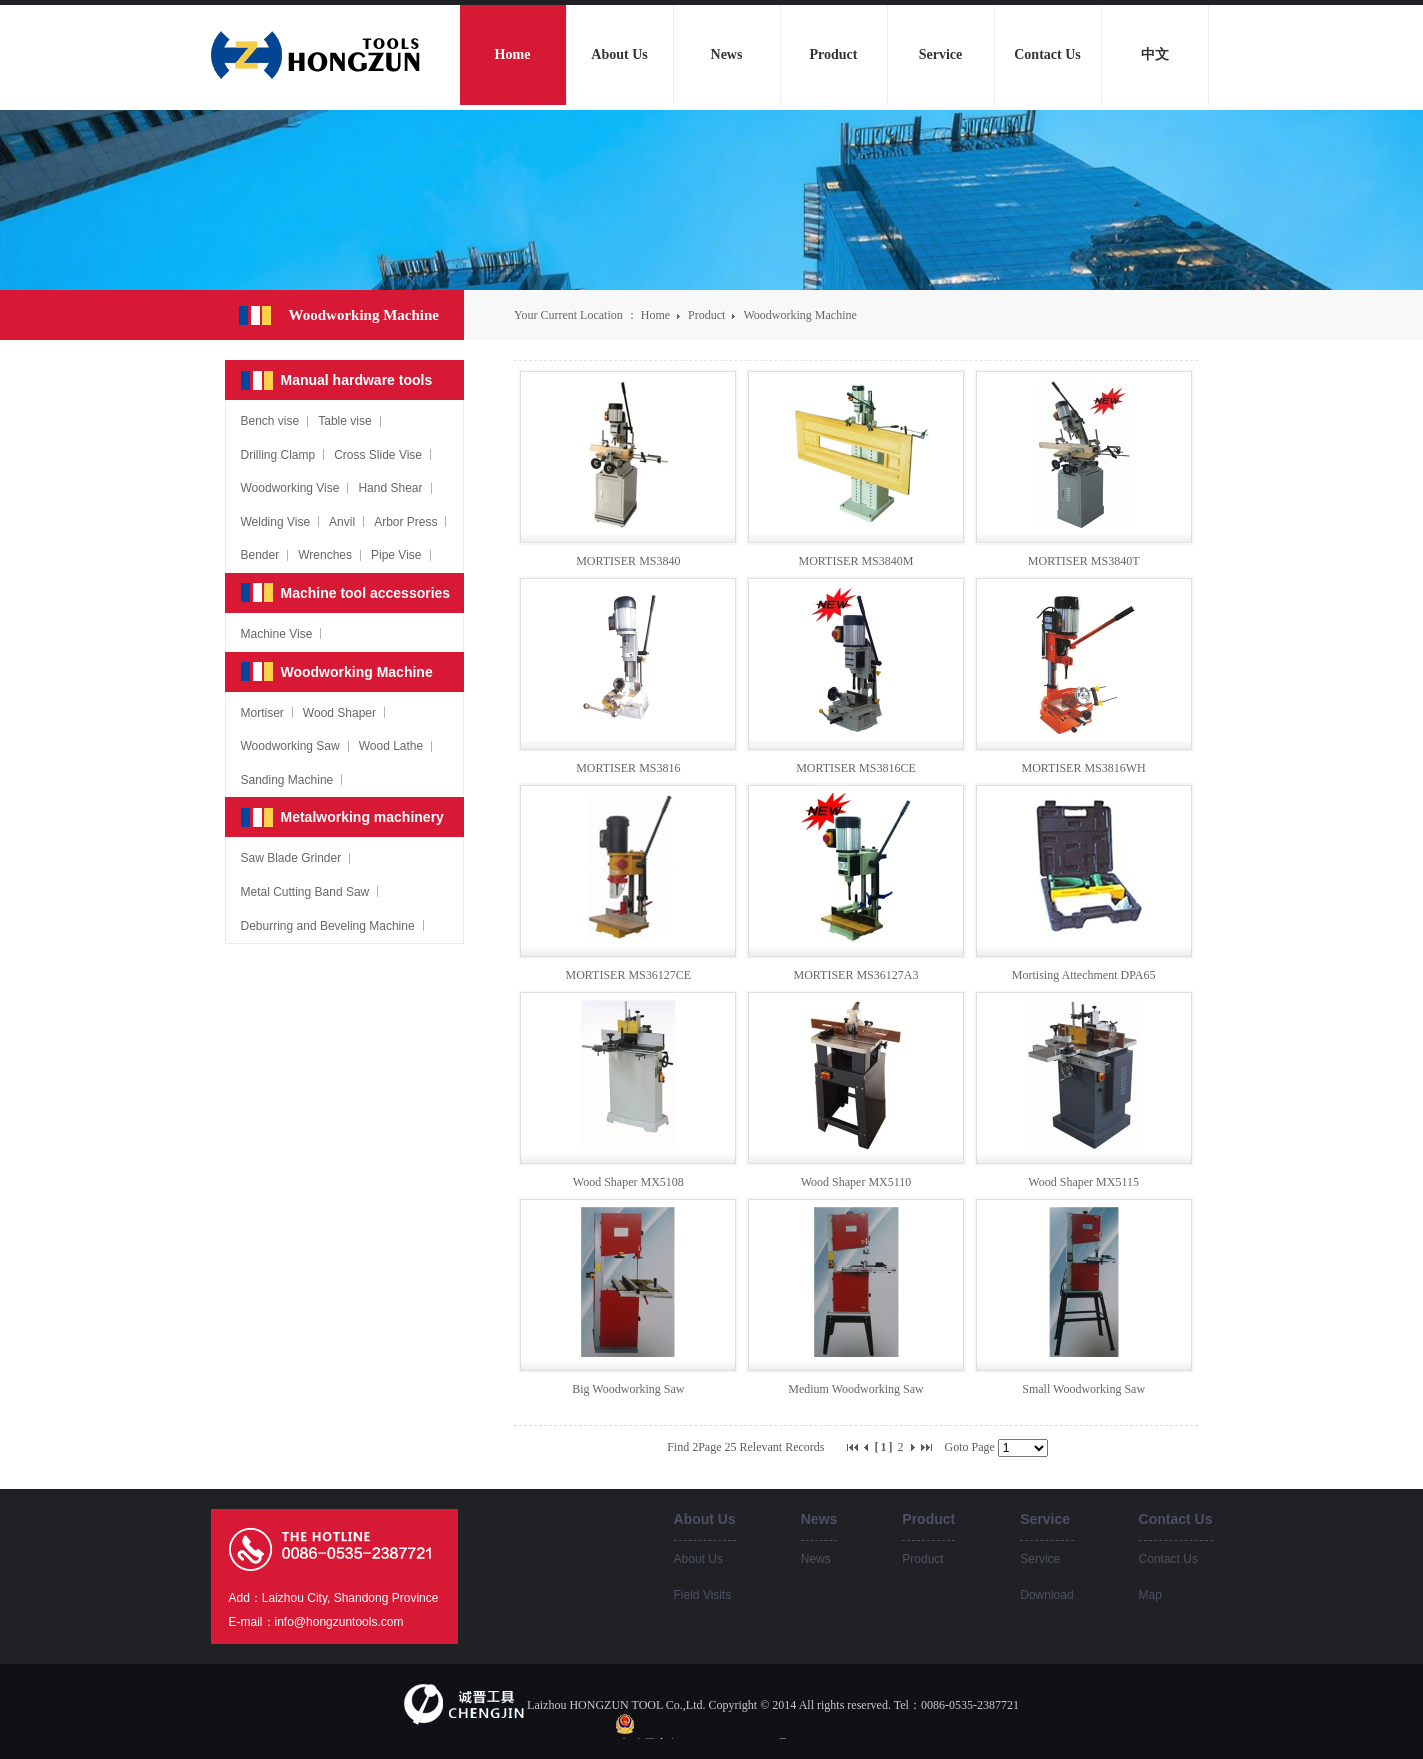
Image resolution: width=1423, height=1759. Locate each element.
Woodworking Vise (290, 488)
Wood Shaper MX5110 (856, 1182)
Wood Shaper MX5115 (1083, 1182)
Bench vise (270, 421)
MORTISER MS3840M (856, 561)
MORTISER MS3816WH (1084, 768)
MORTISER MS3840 (628, 561)
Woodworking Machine (799, 315)
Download (1046, 1595)
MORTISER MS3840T (1084, 561)
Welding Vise (276, 522)
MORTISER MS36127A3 (856, 975)
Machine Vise (277, 634)
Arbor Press (405, 522)
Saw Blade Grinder (291, 858)
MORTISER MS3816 (628, 768)
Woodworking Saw (290, 746)
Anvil (342, 522)
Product (708, 315)
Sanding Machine (287, 780)
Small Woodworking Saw (1083, 1389)
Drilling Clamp (278, 455)
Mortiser (262, 713)
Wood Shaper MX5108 (628, 1182)
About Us (698, 1559)
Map (1150, 1595)
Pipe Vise (396, 555)
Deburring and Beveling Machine (328, 926)
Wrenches (325, 555)
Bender (260, 555)
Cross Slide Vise (378, 455)
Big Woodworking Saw (628, 1389)
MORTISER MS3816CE (856, 768)
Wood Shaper (339, 713)
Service (1040, 1559)
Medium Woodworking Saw (855, 1389)
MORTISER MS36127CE (629, 975)
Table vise (344, 421)
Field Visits (703, 1595)
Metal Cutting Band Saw (305, 892)
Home (655, 315)
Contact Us (1168, 1559)
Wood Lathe (391, 746)
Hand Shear (390, 488)
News (816, 1559)
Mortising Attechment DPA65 (1084, 975)
